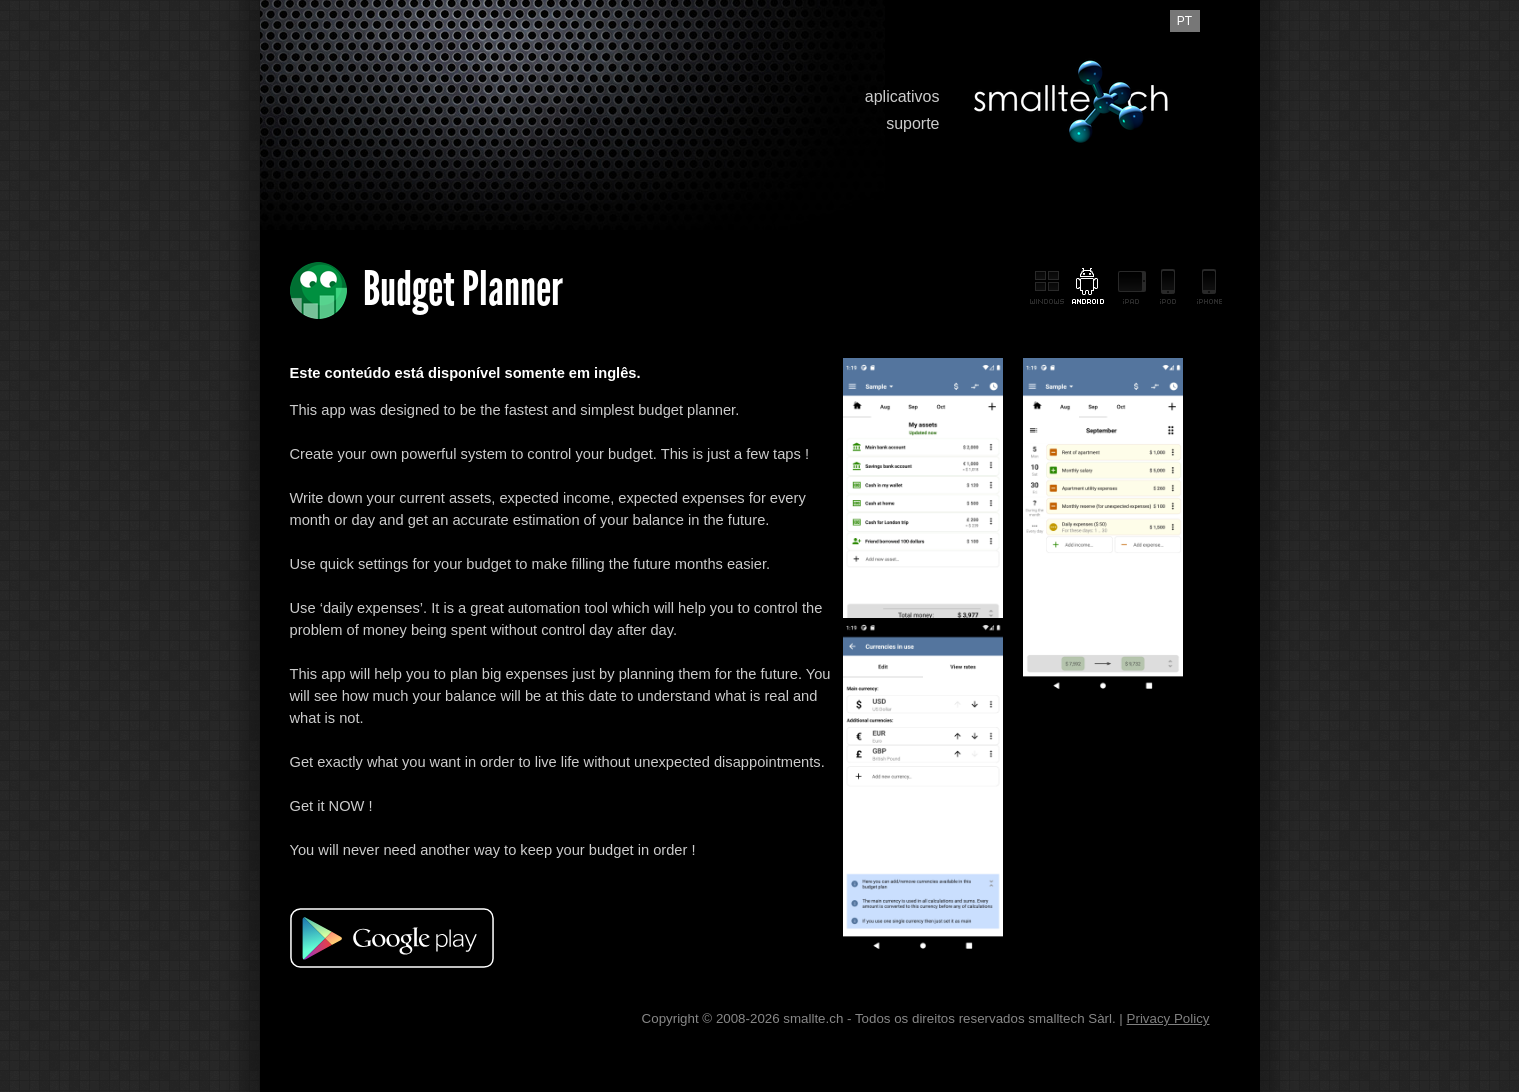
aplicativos (902, 96)
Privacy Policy (1168, 1018)
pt (1184, 21)
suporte (912, 123)
